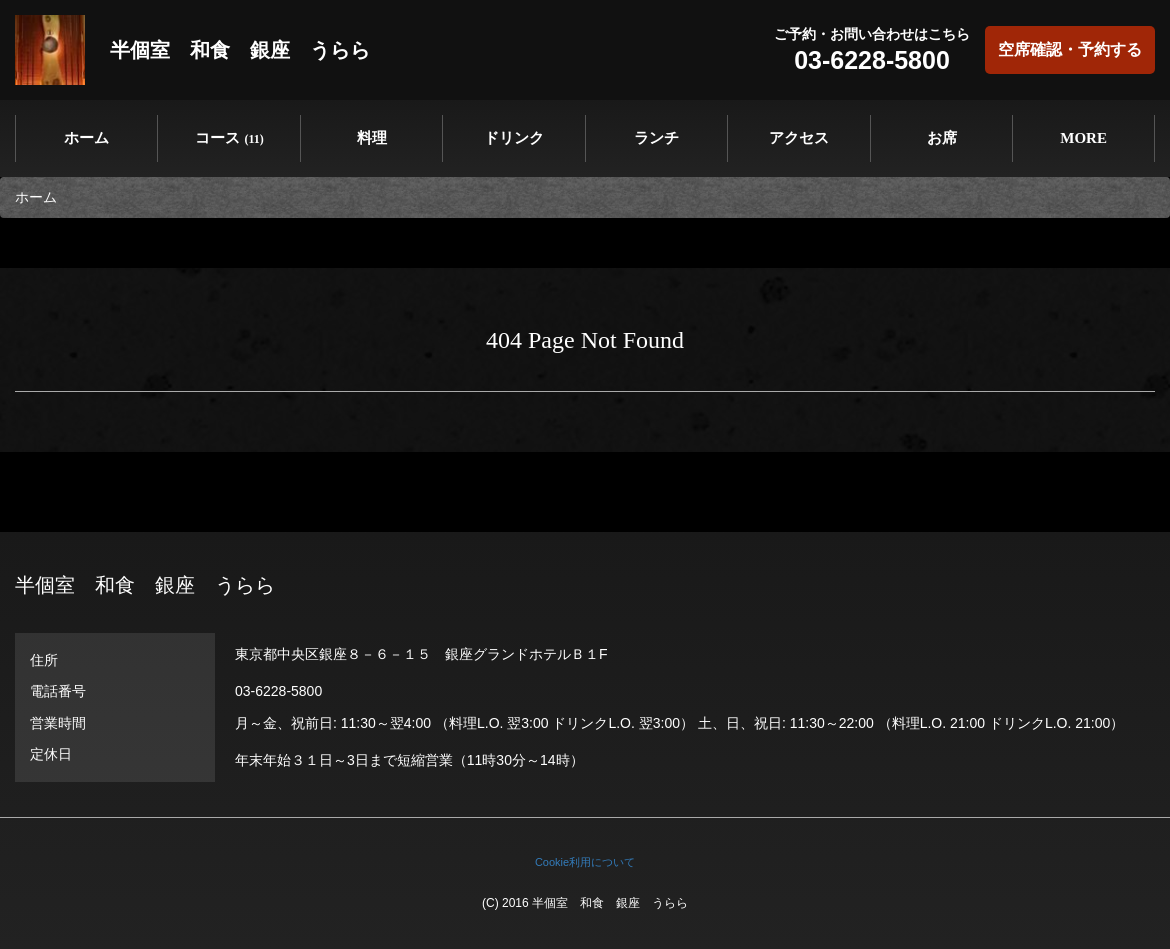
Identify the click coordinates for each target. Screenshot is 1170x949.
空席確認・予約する (1070, 49)
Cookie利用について (585, 862)
